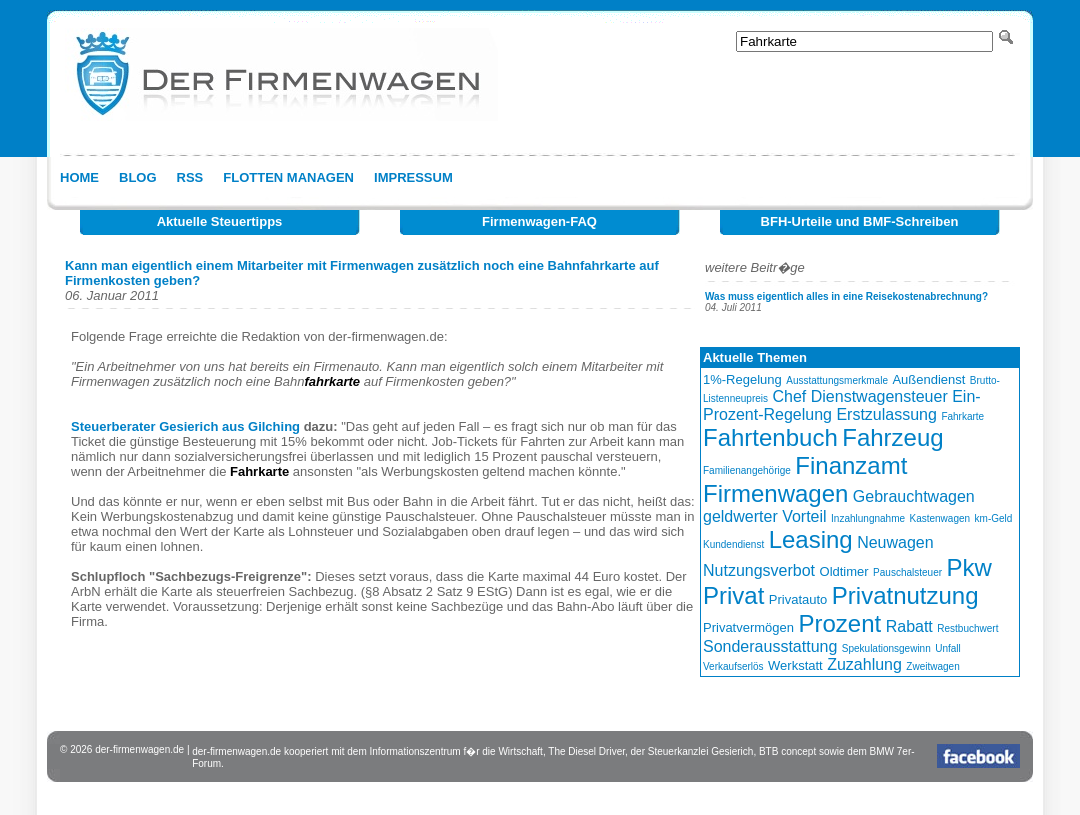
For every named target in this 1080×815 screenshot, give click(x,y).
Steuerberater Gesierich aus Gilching (185, 426)
